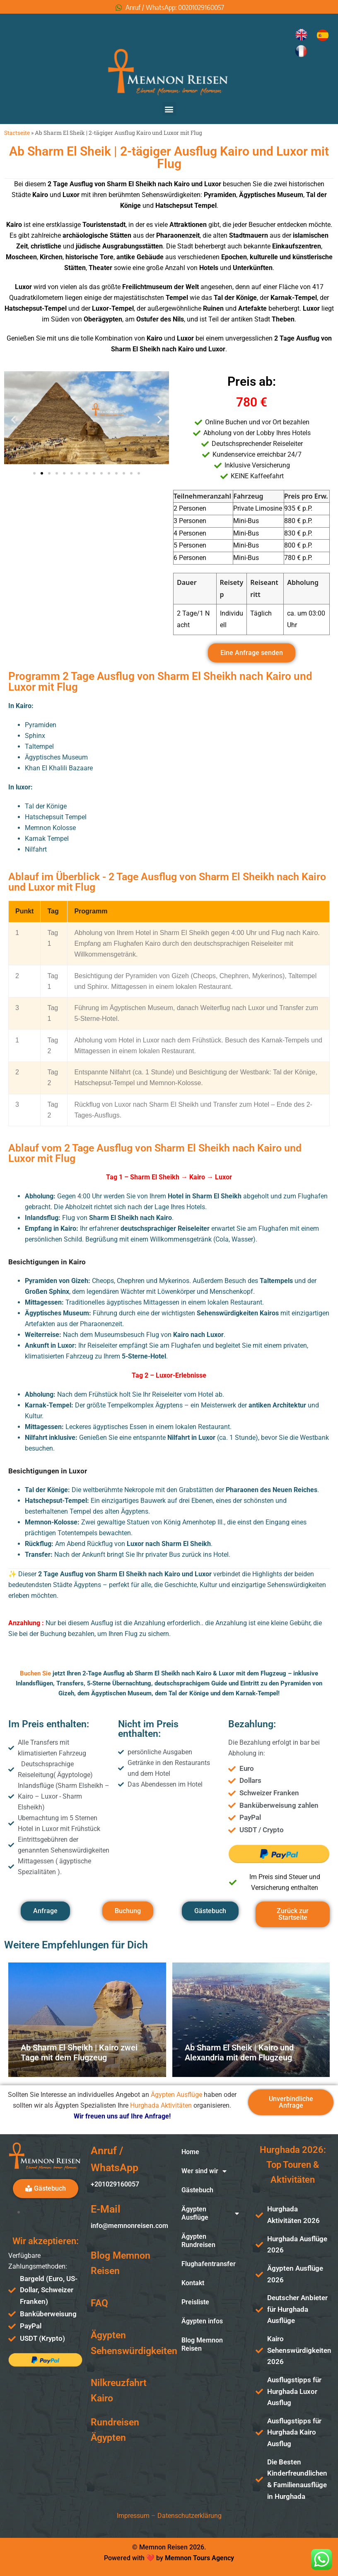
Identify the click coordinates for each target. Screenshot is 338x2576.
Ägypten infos (202, 2321)
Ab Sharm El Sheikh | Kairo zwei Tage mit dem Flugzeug (79, 2052)
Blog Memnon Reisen (202, 2344)
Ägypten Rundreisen (198, 2241)
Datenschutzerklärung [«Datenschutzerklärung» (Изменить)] (189, 2516)
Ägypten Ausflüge (176, 2095)
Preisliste (195, 2302)
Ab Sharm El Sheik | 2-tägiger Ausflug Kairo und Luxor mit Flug (169, 157)
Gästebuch (197, 2190)
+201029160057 (115, 2184)
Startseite (17, 132)
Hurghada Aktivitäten (161, 2105)
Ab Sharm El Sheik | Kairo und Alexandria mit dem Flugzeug (239, 2052)
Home (190, 2152)
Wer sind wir (204, 2171)
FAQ (99, 2303)
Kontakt (192, 2283)
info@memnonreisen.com (129, 2226)
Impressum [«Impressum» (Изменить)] (133, 2516)
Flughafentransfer (208, 2264)
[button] (169, 109)
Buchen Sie (35, 1673)
